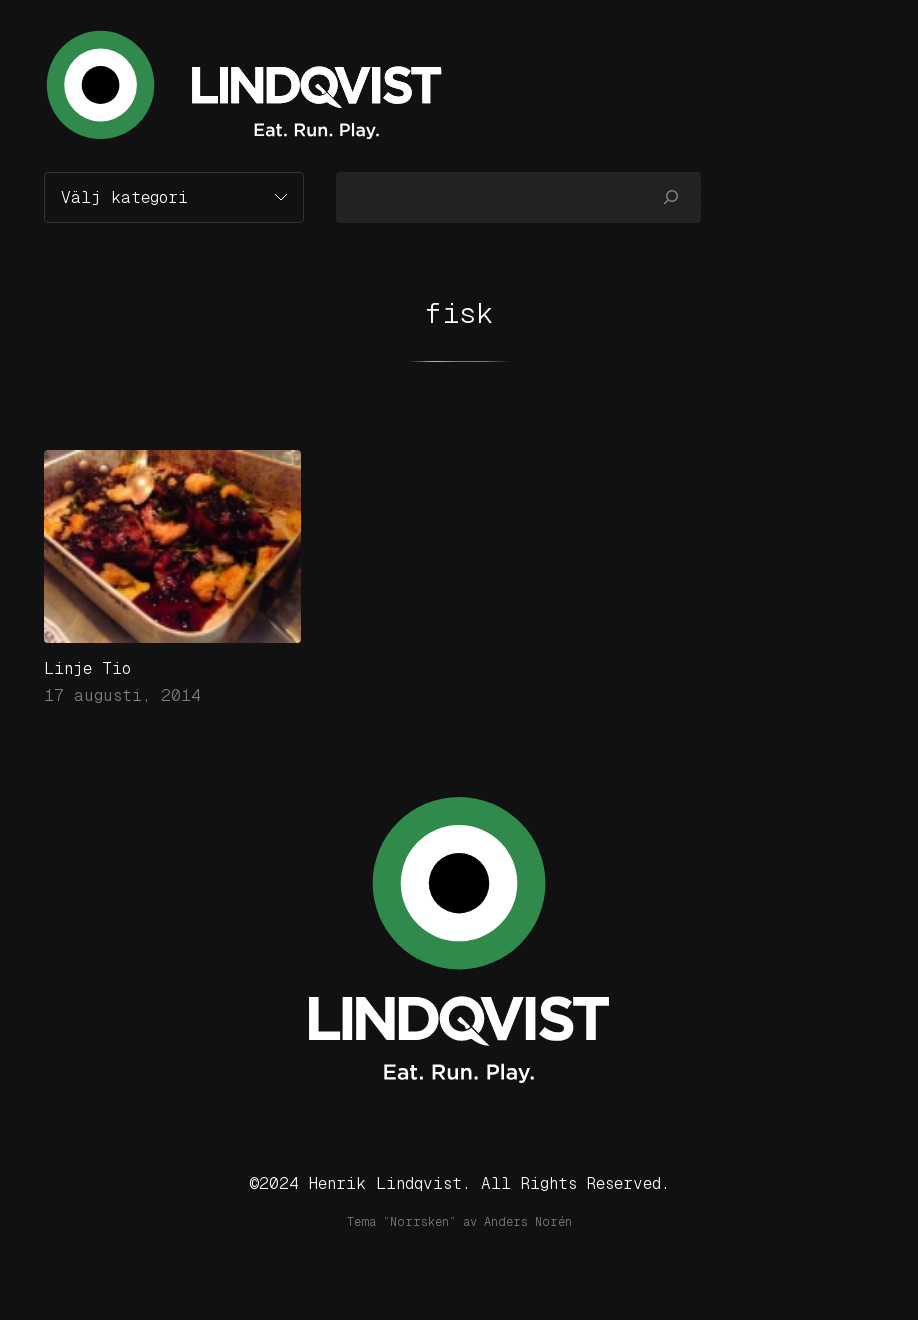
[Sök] (670, 197)
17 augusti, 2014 (122, 695)
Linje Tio (87, 668)
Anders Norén (528, 1222)
